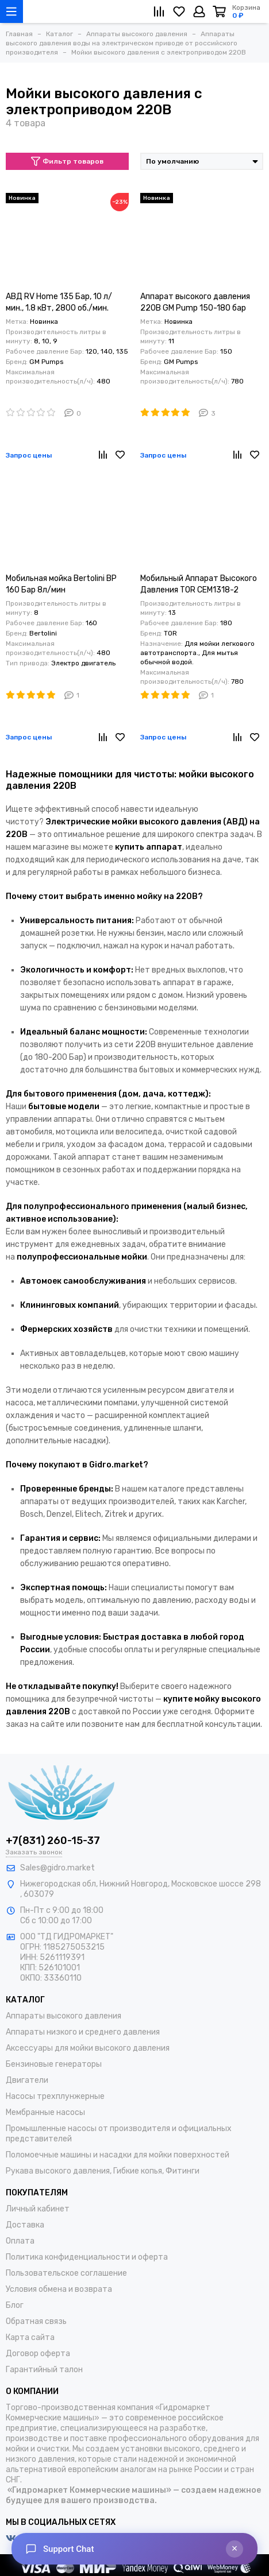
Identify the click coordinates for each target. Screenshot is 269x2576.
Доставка (25, 2225)
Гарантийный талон (44, 2369)
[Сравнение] (159, 11)
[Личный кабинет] (199, 11)
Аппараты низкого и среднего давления (83, 2032)
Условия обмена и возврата (59, 2289)
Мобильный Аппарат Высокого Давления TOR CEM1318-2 (198, 584)
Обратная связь (36, 2321)
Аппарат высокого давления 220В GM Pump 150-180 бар (195, 302)
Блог (15, 2305)
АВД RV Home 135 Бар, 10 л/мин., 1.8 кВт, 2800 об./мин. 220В (59, 303)
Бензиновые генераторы (54, 2064)
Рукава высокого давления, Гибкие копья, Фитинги (102, 2171)
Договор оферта (38, 2353)
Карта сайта (30, 2337)
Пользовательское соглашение (66, 2273)
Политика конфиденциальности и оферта (87, 2257)
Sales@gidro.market (57, 1868)
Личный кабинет (38, 2209)
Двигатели (27, 2080)
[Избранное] (179, 11)
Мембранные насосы (45, 2112)
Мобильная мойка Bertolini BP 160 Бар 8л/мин (61, 584)
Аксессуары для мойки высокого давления (88, 2048)
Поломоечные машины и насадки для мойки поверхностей (117, 2155)
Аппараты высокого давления (63, 2016)
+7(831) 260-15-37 (53, 1840)
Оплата (20, 2241)
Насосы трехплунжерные (55, 2096)
